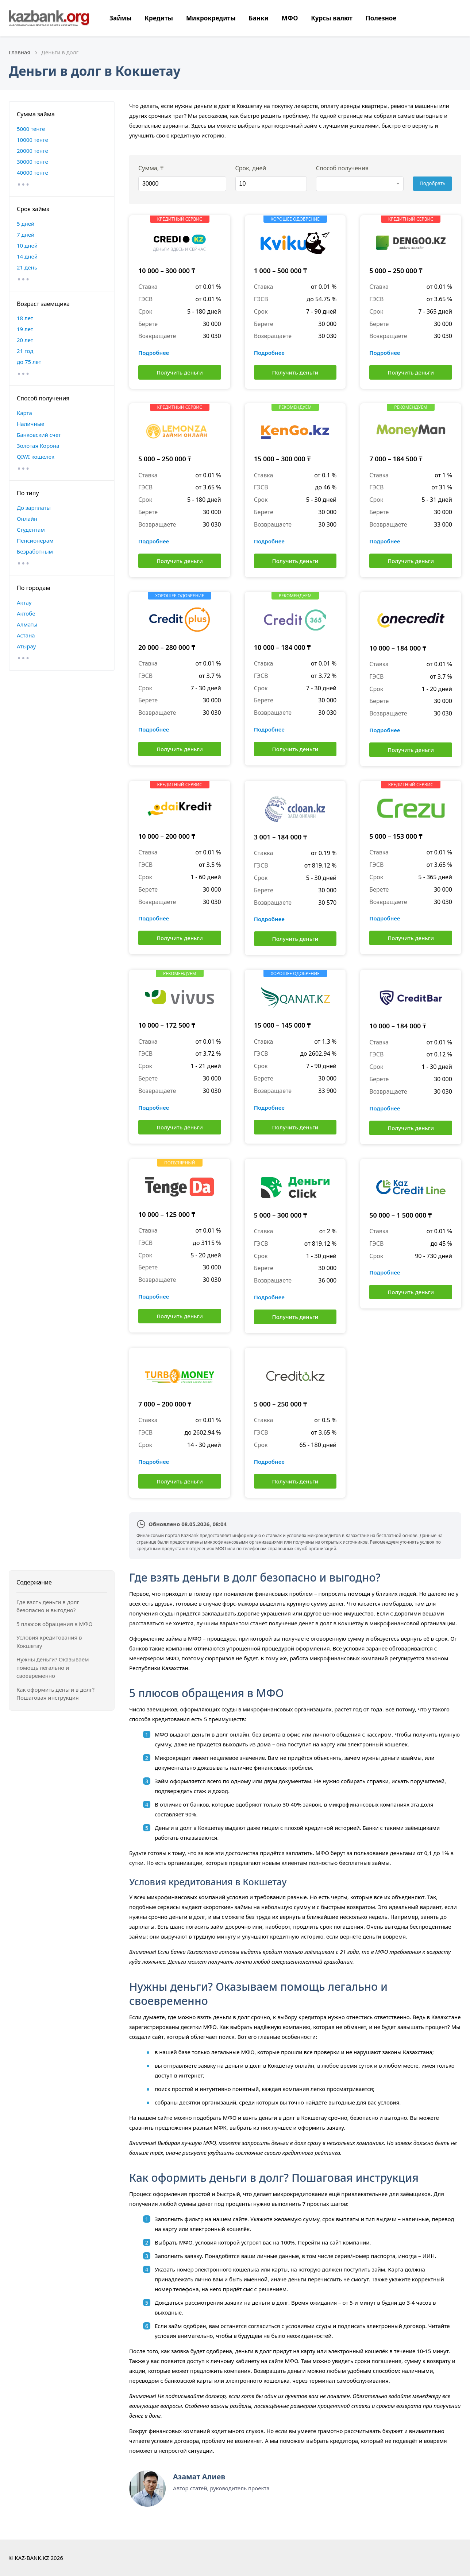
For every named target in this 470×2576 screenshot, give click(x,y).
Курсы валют (331, 18)
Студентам (31, 529)
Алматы (27, 624)
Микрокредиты (211, 18)
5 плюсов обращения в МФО (54, 1624)
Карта (24, 412)
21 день (27, 267)
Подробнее (153, 352)
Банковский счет (39, 434)
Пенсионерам (35, 540)
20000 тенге (32, 150)
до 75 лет (29, 361)
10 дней (27, 245)
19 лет (25, 329)
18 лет (25, 318)
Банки (259, 18)
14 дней (27, 256)
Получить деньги (180, 372)
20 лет (25, 340)
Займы (120, 18)
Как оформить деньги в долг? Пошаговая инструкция (55, 1694)
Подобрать (433, 183)
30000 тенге (32, 161)
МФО (290, 18)
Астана (26, 635)
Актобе (26, 613)
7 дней (25, 234)
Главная (19, 52)
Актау (24, 602)
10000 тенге (32, 139)
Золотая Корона (38, 445)
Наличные (30, 423)
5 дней (25, 223)
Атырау (26, 646)
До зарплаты (34, 507)
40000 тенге (32, 172)
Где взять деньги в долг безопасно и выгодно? (47, 1606)
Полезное (381, 18)
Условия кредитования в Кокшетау (49, 1641)
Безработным (35, 551)
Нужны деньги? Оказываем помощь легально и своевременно (52, 1667)
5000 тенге (31, 128)
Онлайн (27, 518)
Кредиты (159, 18)
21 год (25, 350)
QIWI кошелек (35, 456)
